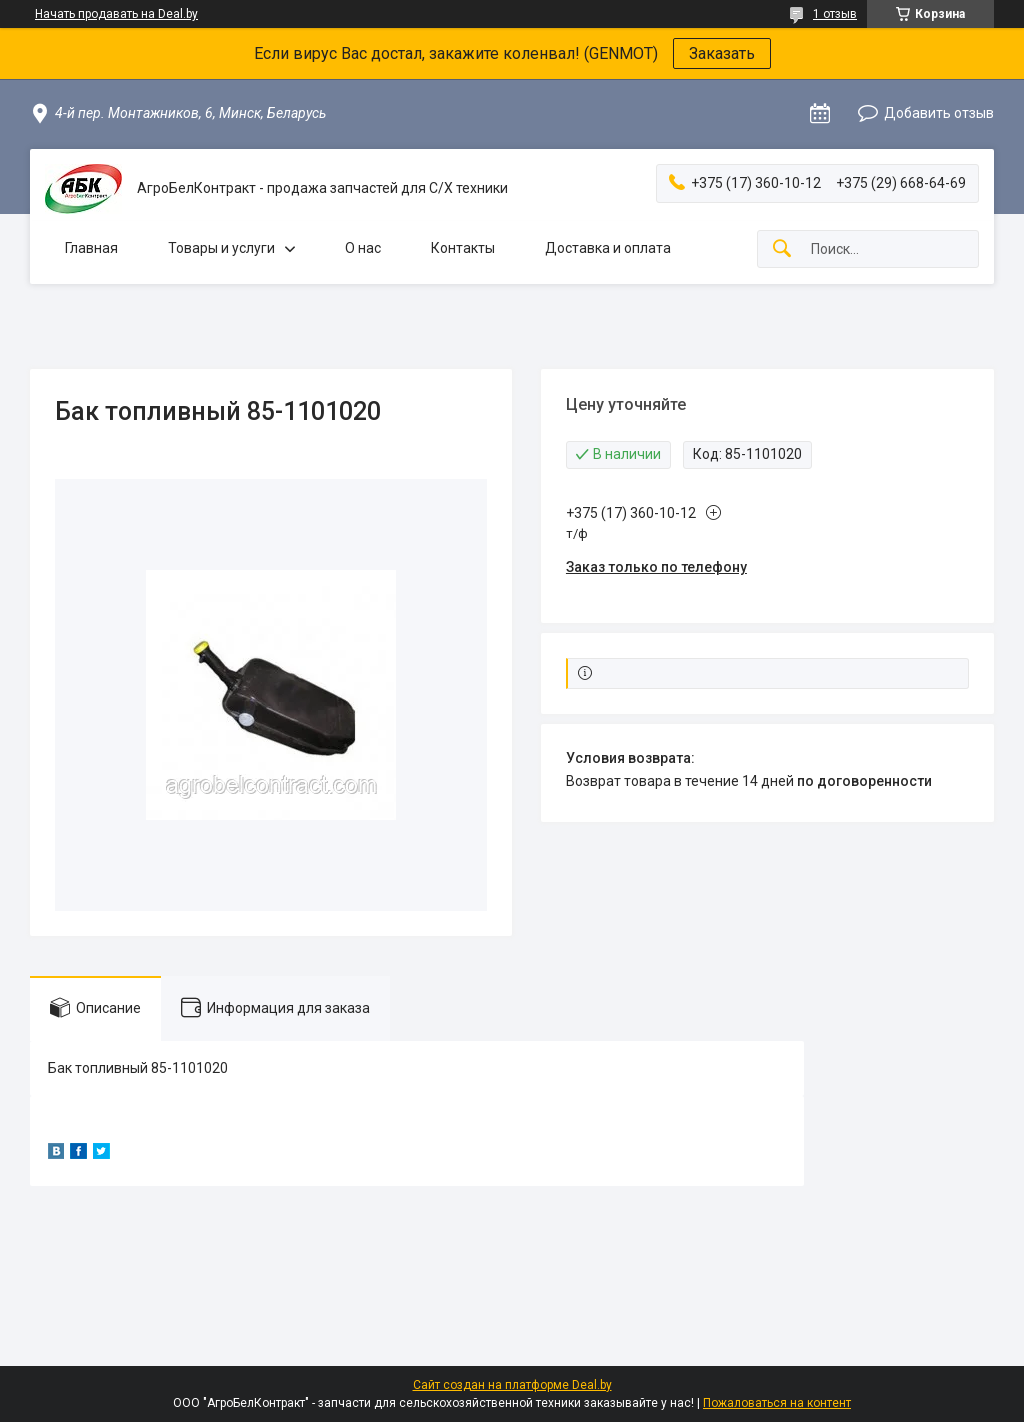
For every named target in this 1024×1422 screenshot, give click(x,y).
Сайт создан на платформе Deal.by (512, 1385)
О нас (363, 248)
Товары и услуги (221, 248)
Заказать (722, 53)
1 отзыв (835, 14)
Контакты (463, 248)
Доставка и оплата (608, 248)
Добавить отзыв (939, 113)
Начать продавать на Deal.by (116, 14)
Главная (91, 248)
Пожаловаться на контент (777, 1403)
